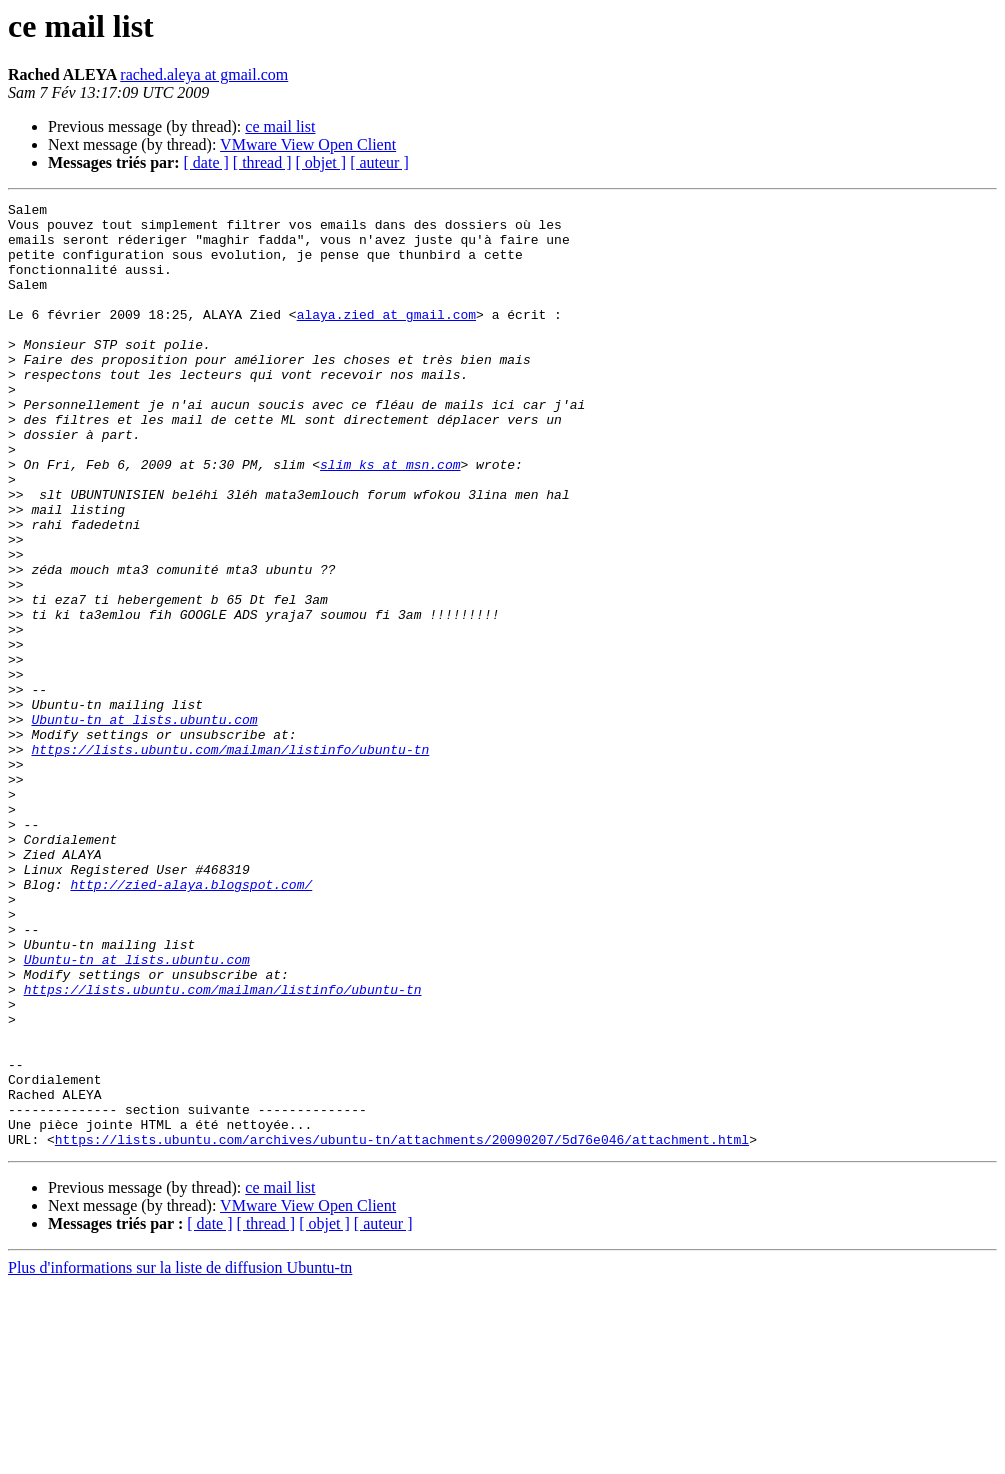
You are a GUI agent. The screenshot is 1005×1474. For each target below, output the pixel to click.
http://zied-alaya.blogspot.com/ (191, 1022)
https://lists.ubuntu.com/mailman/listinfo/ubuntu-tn (230, 860)
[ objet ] (320, 162)
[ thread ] (262, 162)
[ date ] (206, 162)
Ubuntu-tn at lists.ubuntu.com (144, 824)
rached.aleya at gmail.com (204, 74)
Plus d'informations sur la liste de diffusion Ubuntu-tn (180, 1456)
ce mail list (280, 126)
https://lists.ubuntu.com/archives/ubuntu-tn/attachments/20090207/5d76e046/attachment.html (402, 1328)
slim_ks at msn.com (390, 518)
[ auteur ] (379, 162)
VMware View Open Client (308, 144)
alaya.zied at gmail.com (386, 338)
